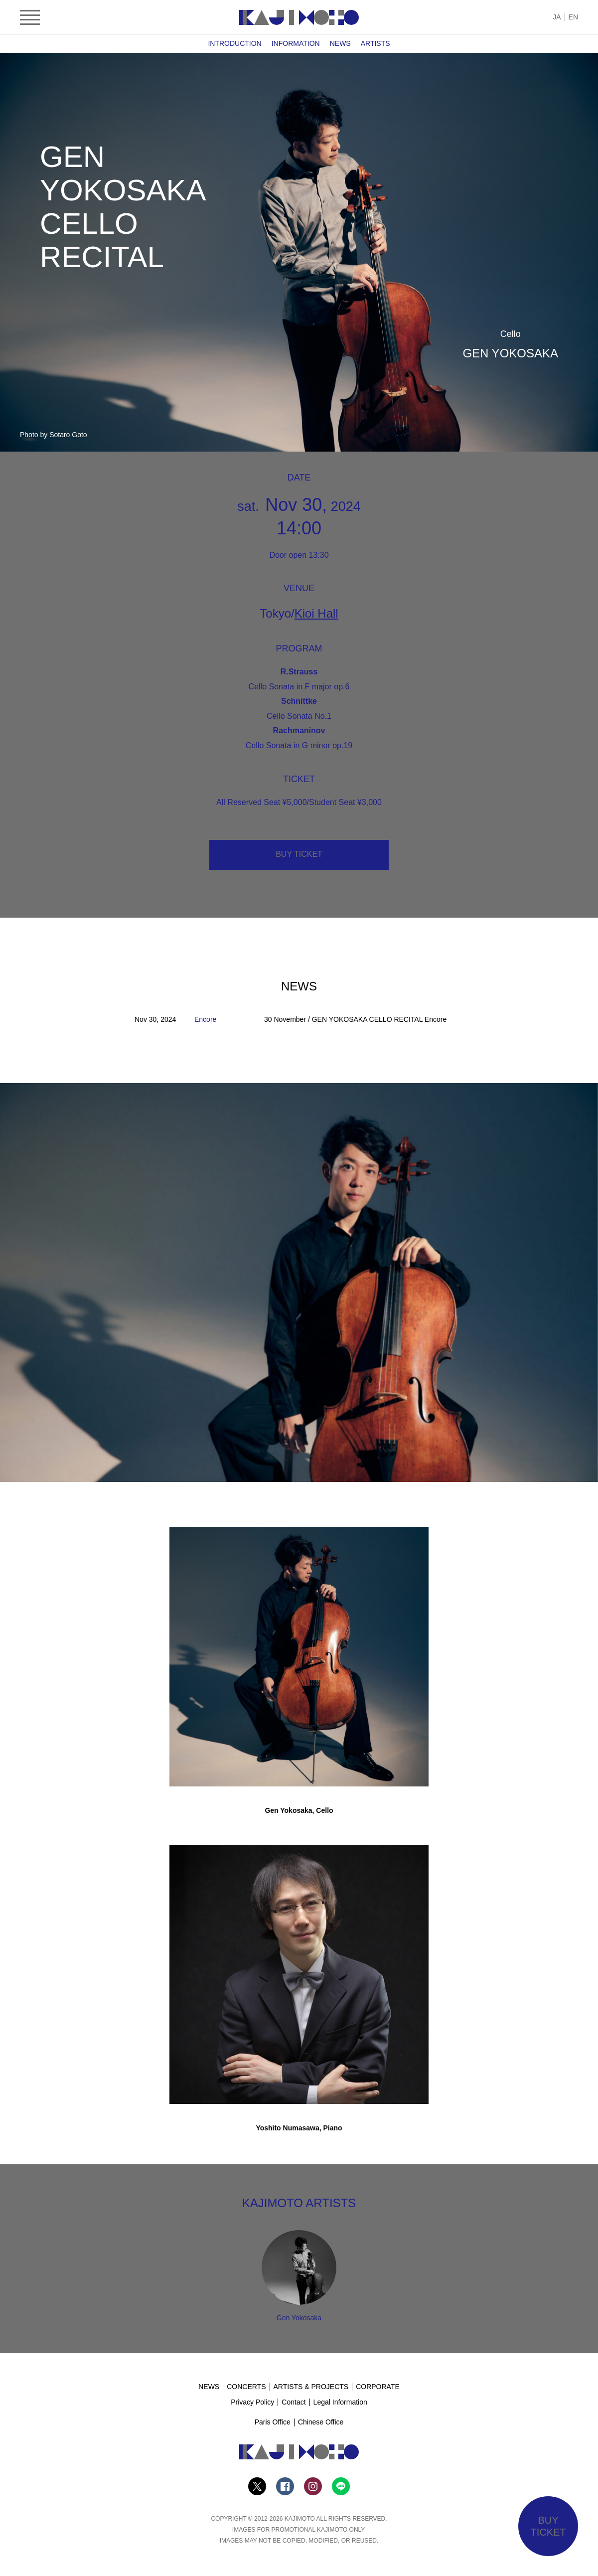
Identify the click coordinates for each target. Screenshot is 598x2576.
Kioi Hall (316, 613)
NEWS (340, 43)
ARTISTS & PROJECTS (311, 2387)
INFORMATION (296, 43)
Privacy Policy (252, 2402)
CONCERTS (246, 2387)
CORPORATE (378, 2387)
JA (557, 17)
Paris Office (273, 2422)
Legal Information (340, 2402)
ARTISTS (375, 43)
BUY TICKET (299, 854)
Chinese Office (321, 2422)
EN (573, 17)
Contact (293, 2402)
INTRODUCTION (234, 43)
